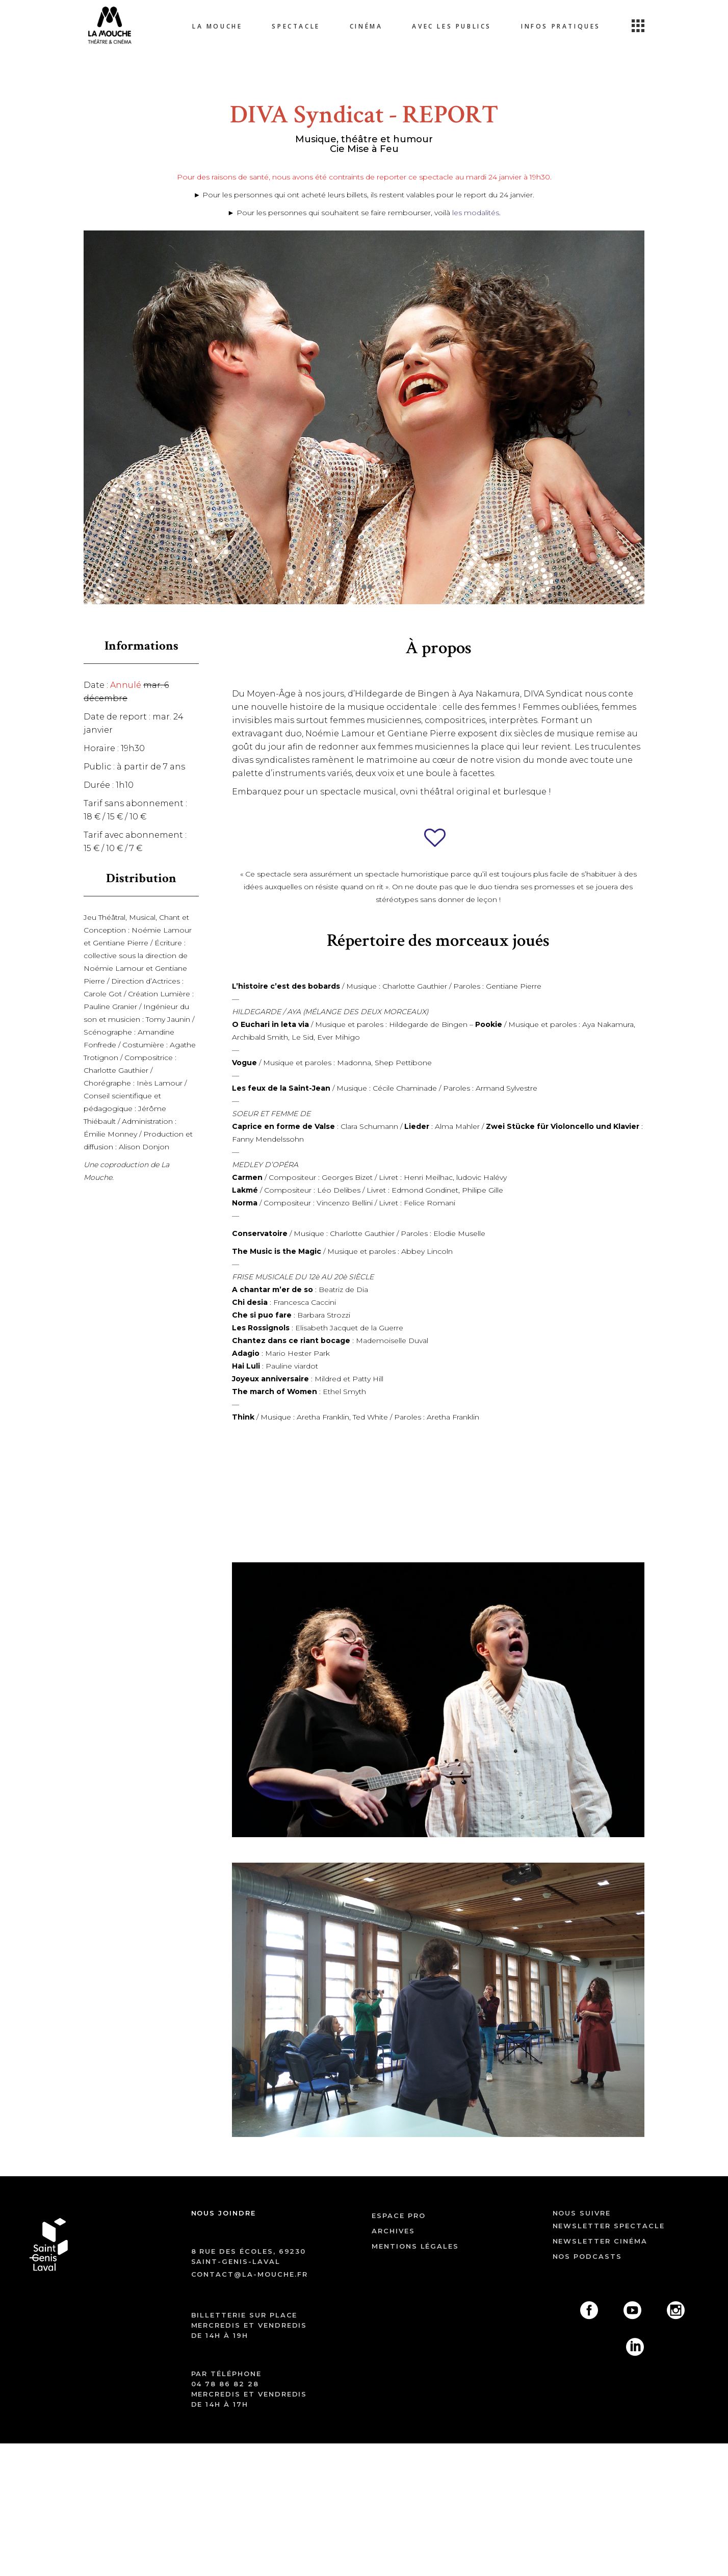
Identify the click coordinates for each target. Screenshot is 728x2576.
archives (393, 2231)
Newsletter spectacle (609, 2226)
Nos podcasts (587, 2256)
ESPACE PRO (399, 2215)
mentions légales (415, 2246)
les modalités (474, 212)
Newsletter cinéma (600, 2241)
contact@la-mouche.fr (249, 2274)
